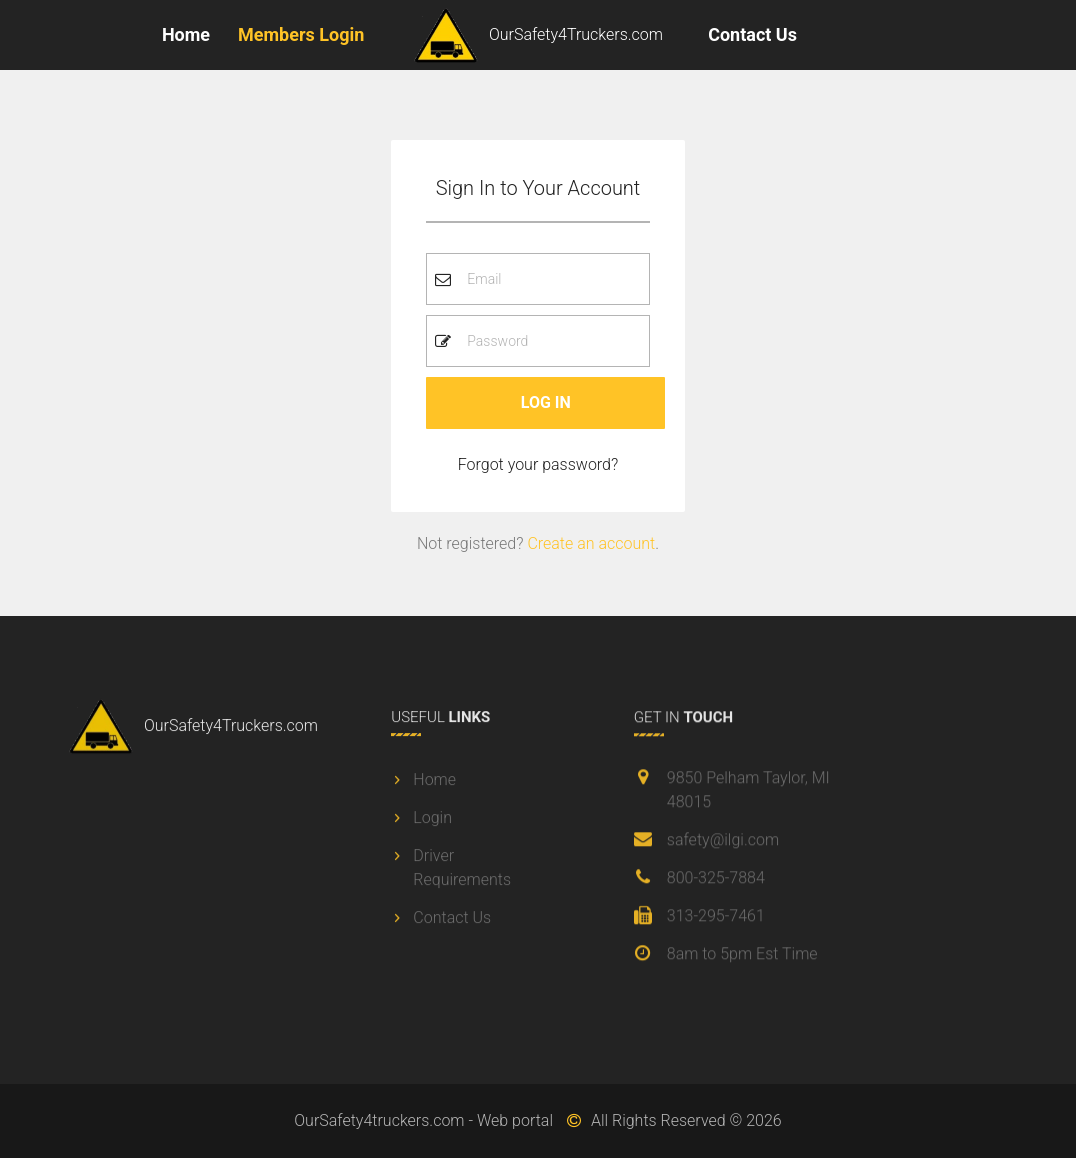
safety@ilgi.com (723, 843)
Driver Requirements (462, 871)
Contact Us (752, 34)
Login (432, 821)
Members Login (301, 34)
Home (186, 34)
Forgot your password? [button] (538, 464)
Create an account (591, 543)
